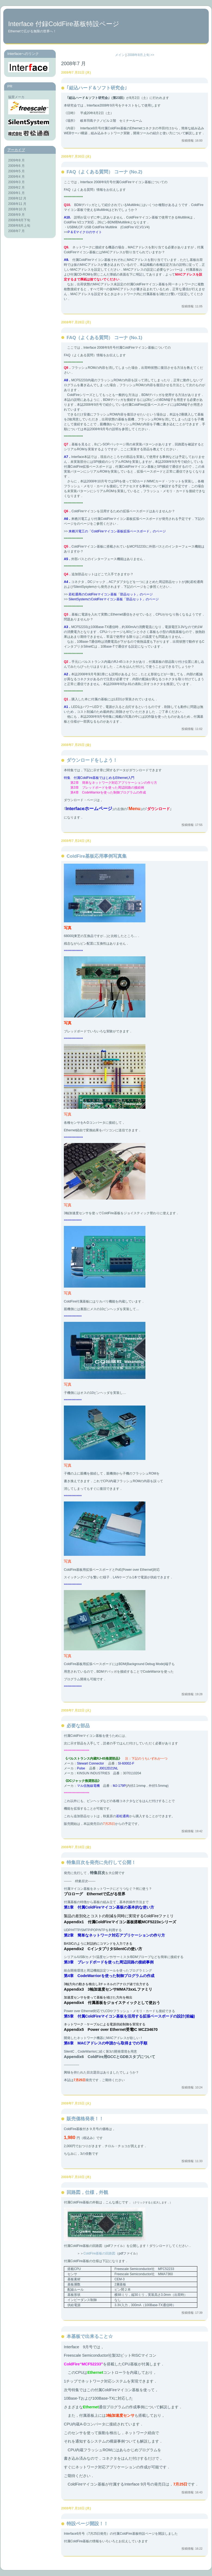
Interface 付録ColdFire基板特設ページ (63, 23)
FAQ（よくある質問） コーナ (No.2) (104, 171)
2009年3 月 (16, 182)
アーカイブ (16, 150)
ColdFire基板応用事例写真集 (97, 856)
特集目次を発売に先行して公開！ (101, 1862)
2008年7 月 (16, 231)
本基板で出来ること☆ (90, 2336)
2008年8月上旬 (19, 225)
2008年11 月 (17, 204)
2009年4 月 (16, 177)
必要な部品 (78, 1725)
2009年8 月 (16, 160)
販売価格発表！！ (85, 2118)
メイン (120, 55)
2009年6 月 (16, 166)
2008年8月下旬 (19, 220)
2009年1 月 (16, 193)
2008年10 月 (17, 209)
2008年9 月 (16, 215)
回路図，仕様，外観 (87, 2192)
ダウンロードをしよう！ (92, 760)
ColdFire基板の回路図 (99, 2253)
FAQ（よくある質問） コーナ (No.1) (104, 337)
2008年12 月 (17, 198)
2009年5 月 (16, 171)
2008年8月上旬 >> (140, 55)
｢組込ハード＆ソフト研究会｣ (97, 87)
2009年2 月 (16, 187)
